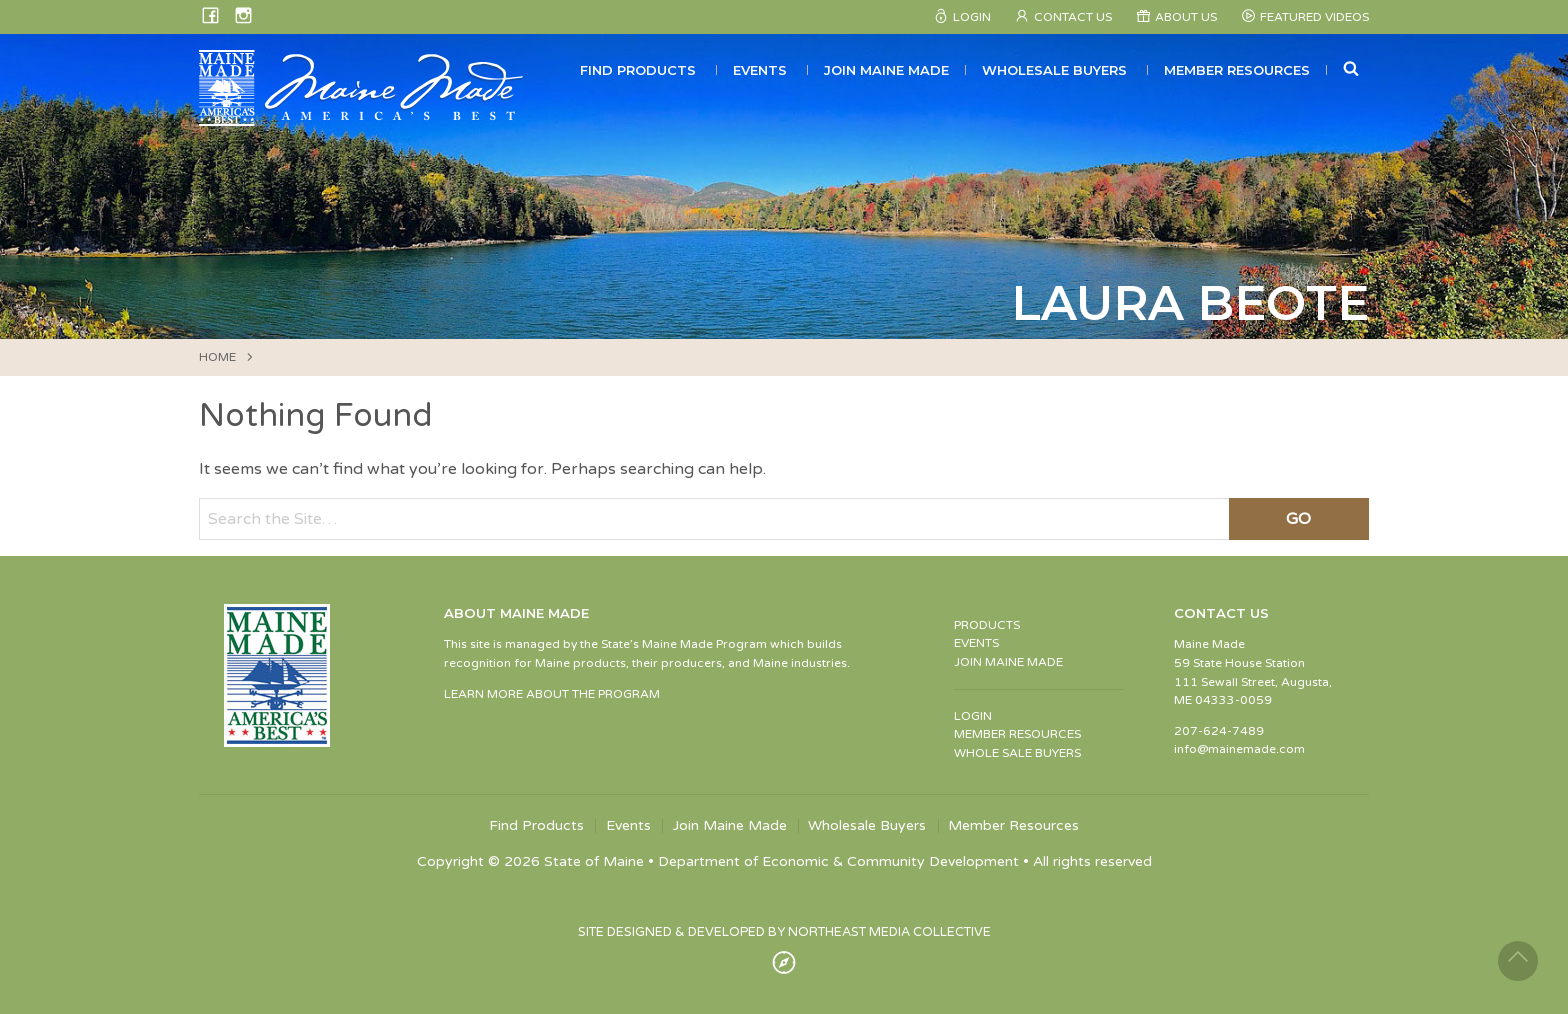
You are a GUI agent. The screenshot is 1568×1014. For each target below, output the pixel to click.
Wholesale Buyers (1054, 70)
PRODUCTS (987, 625)
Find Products (638, 70)
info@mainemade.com (1239, 749)
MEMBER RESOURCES (1017, 734)
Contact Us (1073, 17)
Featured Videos (1314, 17)
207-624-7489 (1219, 731)
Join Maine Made (886, 70)
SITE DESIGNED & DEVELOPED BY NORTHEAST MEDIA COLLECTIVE (784, 932)
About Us (1186, 17)
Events (760, 70)
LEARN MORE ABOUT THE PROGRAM (552, 694)
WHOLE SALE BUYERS (1017, 753)
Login (972, 17)
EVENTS (976, 643)
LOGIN (973, 716)
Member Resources (1237, 70)
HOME (217, 357)
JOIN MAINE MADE (1008, 662)
